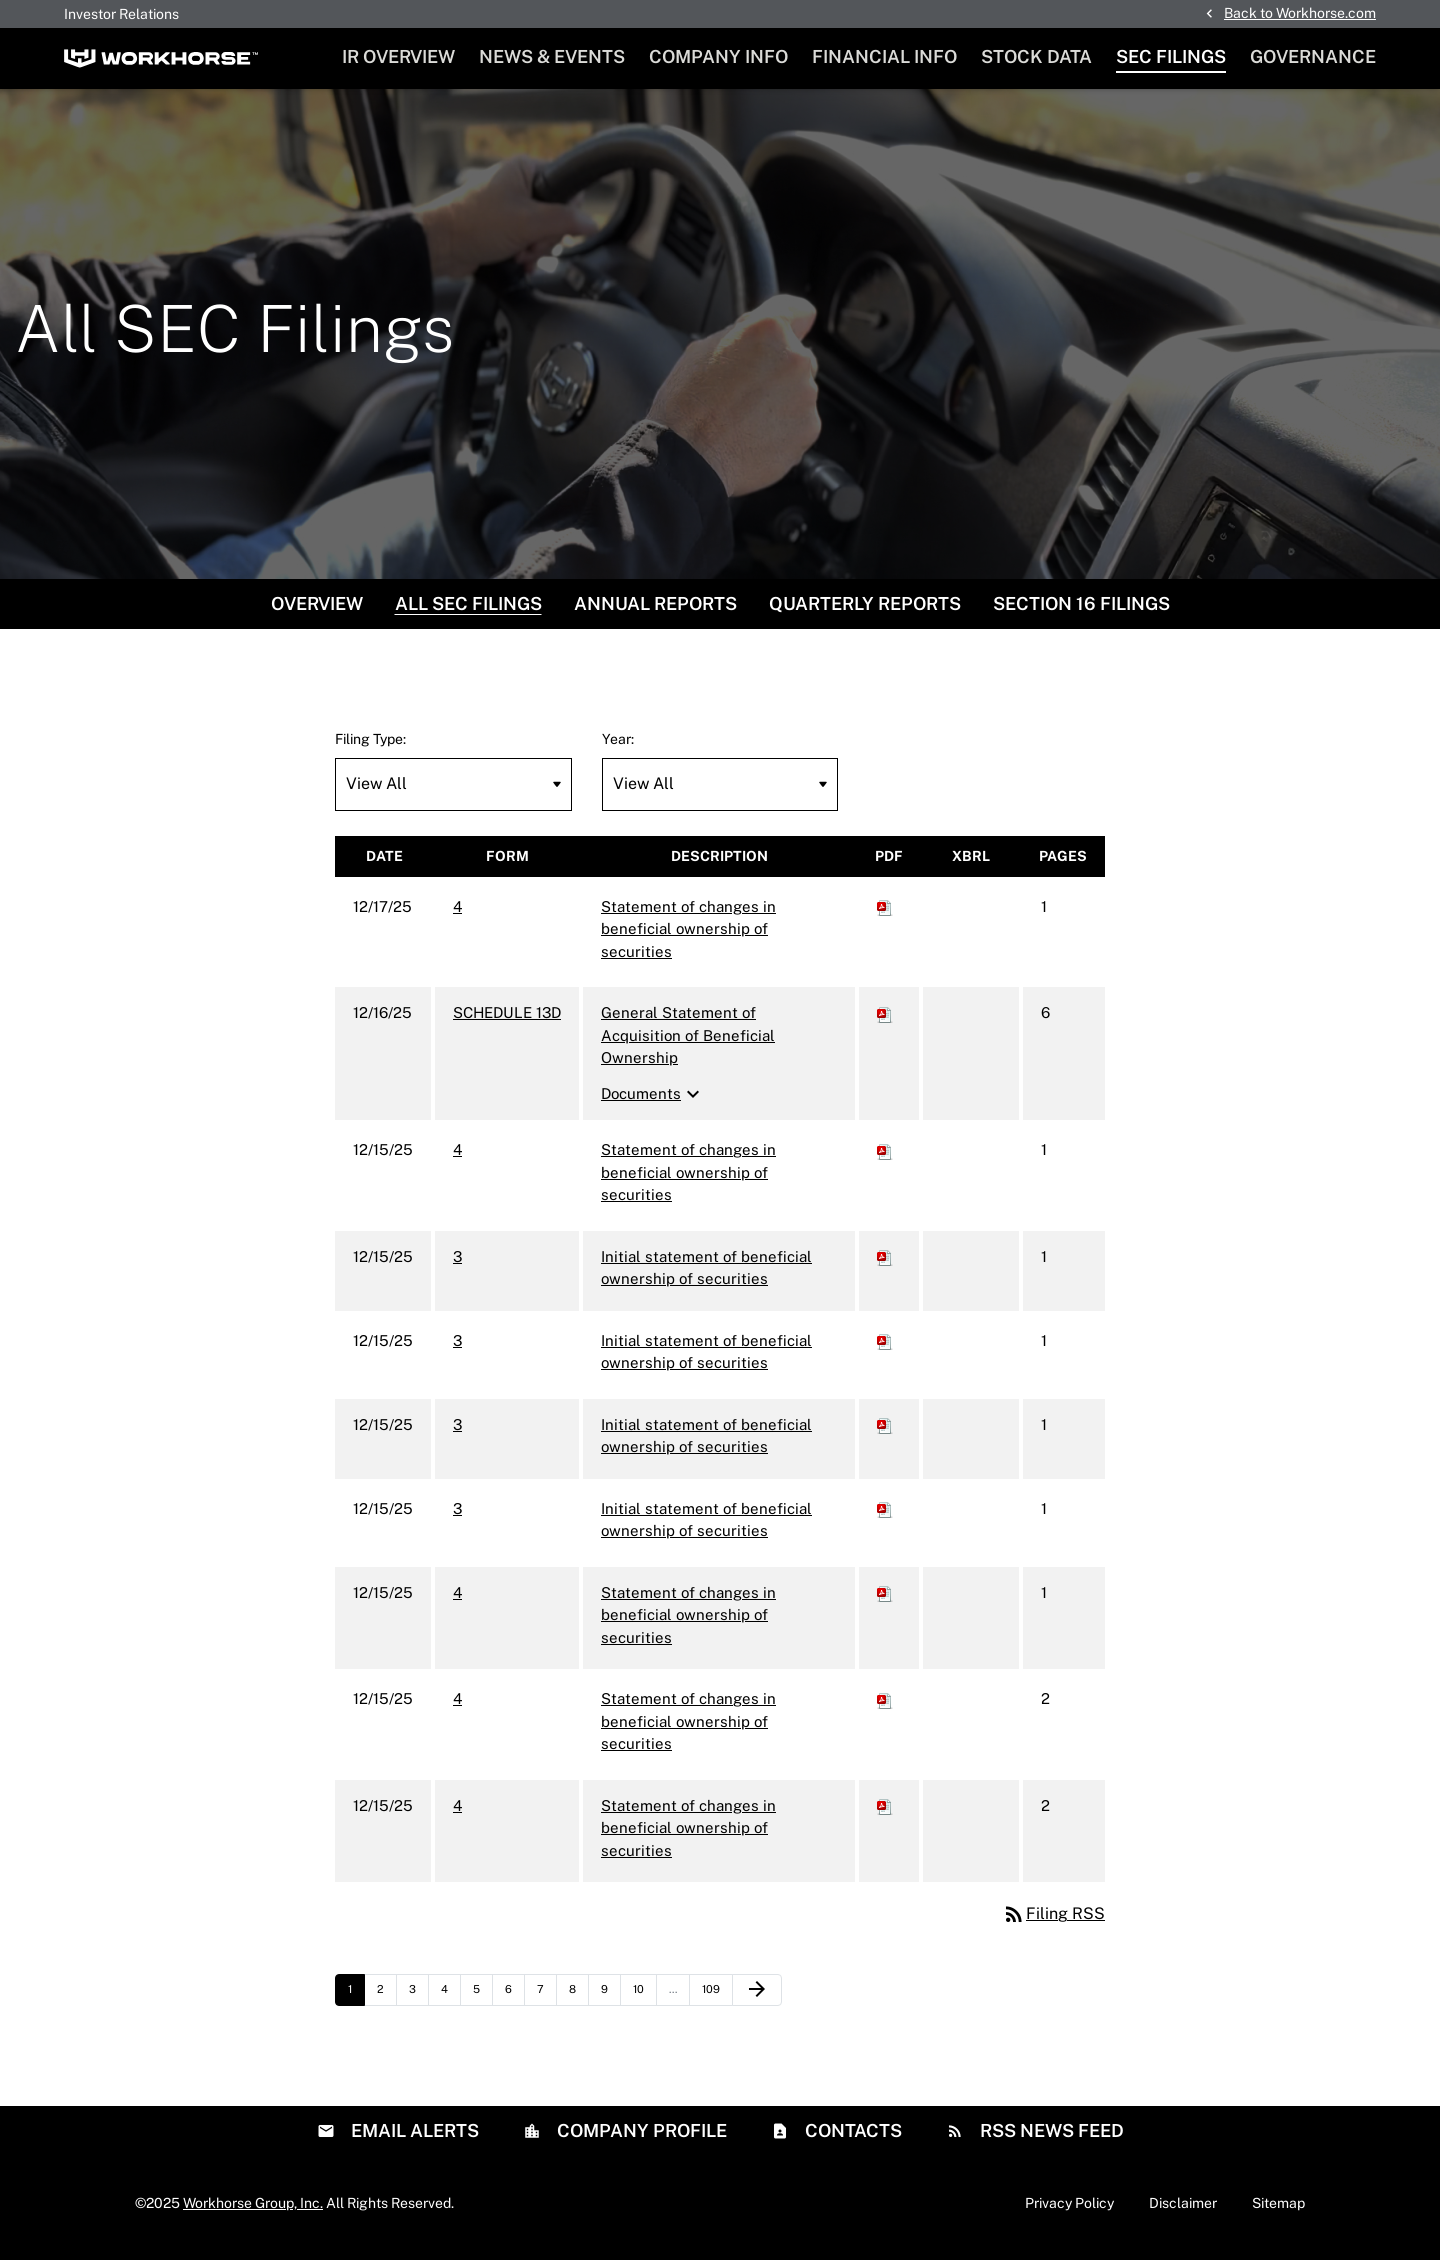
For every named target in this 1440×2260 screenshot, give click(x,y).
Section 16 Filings (1081, 613)
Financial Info (884, 56)
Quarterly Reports (865, 613)
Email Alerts (413, 2140)
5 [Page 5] (482, 2005)
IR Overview (398, 56)
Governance (1313, 56)
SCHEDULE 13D (507, 1023)
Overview (317, 613)
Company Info (718, 56)
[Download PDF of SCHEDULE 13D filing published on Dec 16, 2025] (885, 1023)
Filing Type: (370, 749)
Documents (653, 1104)
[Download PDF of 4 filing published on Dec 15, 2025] (885, 1160)
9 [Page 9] (610, 2005)
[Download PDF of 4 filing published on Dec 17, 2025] (885, 916)
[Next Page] (757, 2001)
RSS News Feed (1050, 2140)
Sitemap (1278, 2213)
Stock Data (1036, 56)
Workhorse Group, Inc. (253, 2213)
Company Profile (640, 2140)
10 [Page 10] (644, 2005)
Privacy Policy (1069, 2213)
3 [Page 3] (418, 2005)
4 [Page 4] (450, 2005)
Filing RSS (1053, 1924)
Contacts (851, 2140)
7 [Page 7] (546, 2005)
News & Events (552, 56)
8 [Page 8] (578, 2005)
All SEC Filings (468, 613)
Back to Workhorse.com (1300, 13)
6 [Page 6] (514, 2005)
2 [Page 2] (386, 2005)
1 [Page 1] (356, 2005)
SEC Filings (1171, 56)
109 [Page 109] (714, 2005)
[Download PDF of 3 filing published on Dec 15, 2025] (885, 1266)
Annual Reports (655, 613)
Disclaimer (1183, 2213)
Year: (618, 749)
